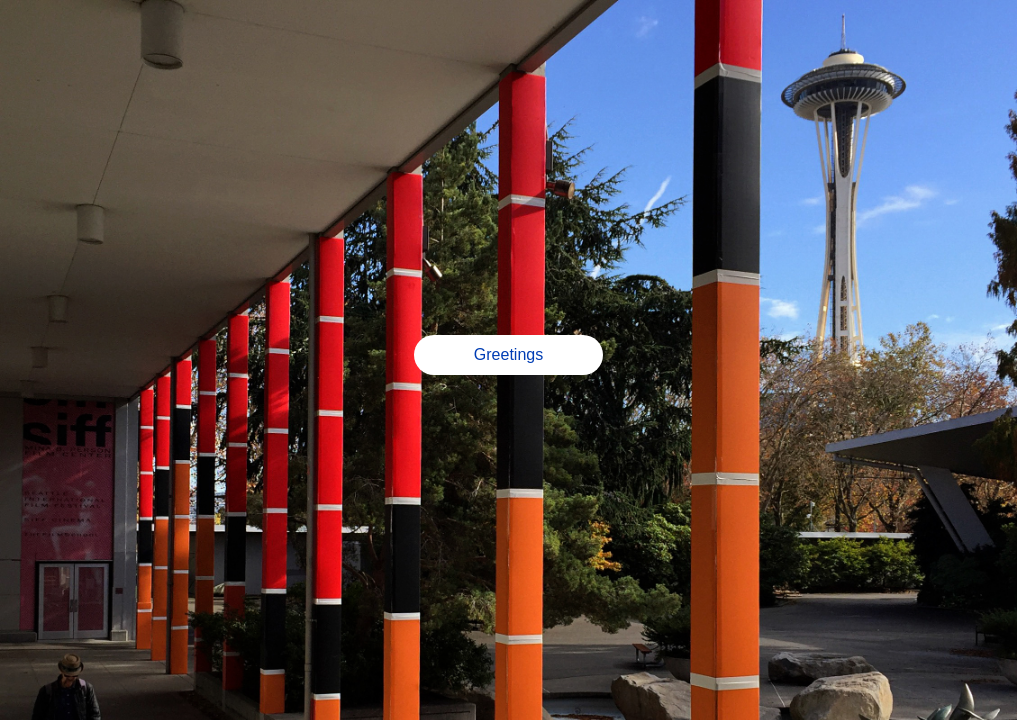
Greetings (508, 354)
